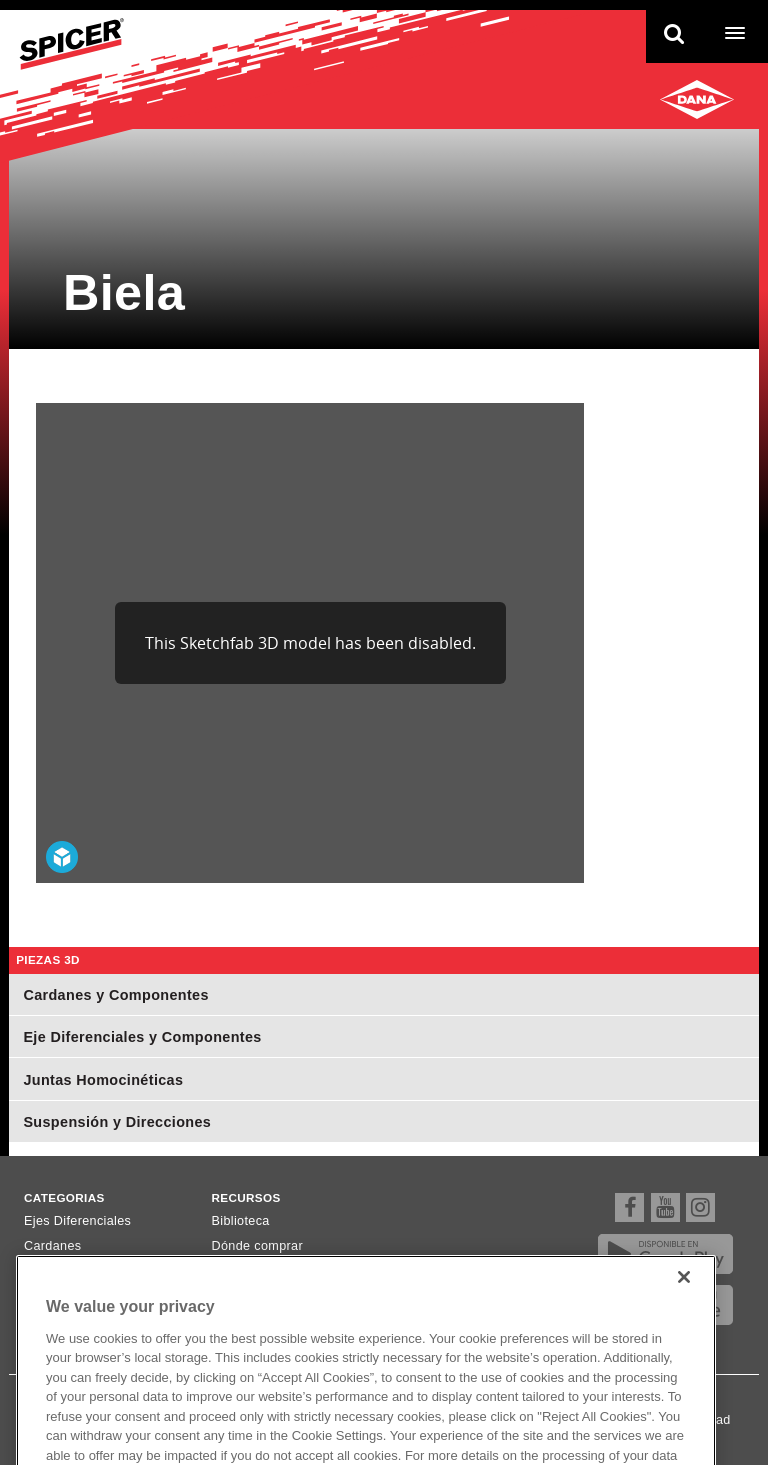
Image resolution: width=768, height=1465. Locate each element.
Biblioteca (241, 1221)
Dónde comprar (257, 1246)
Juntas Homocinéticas (103, 1080)
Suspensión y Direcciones (117, 1122)
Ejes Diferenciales (77, 1221)
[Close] (684, 1306)
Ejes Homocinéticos (82, 1271)
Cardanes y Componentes (115, 995)
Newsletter (243, 1271)
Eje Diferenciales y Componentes (142, 1037)
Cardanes (53, 1246)
